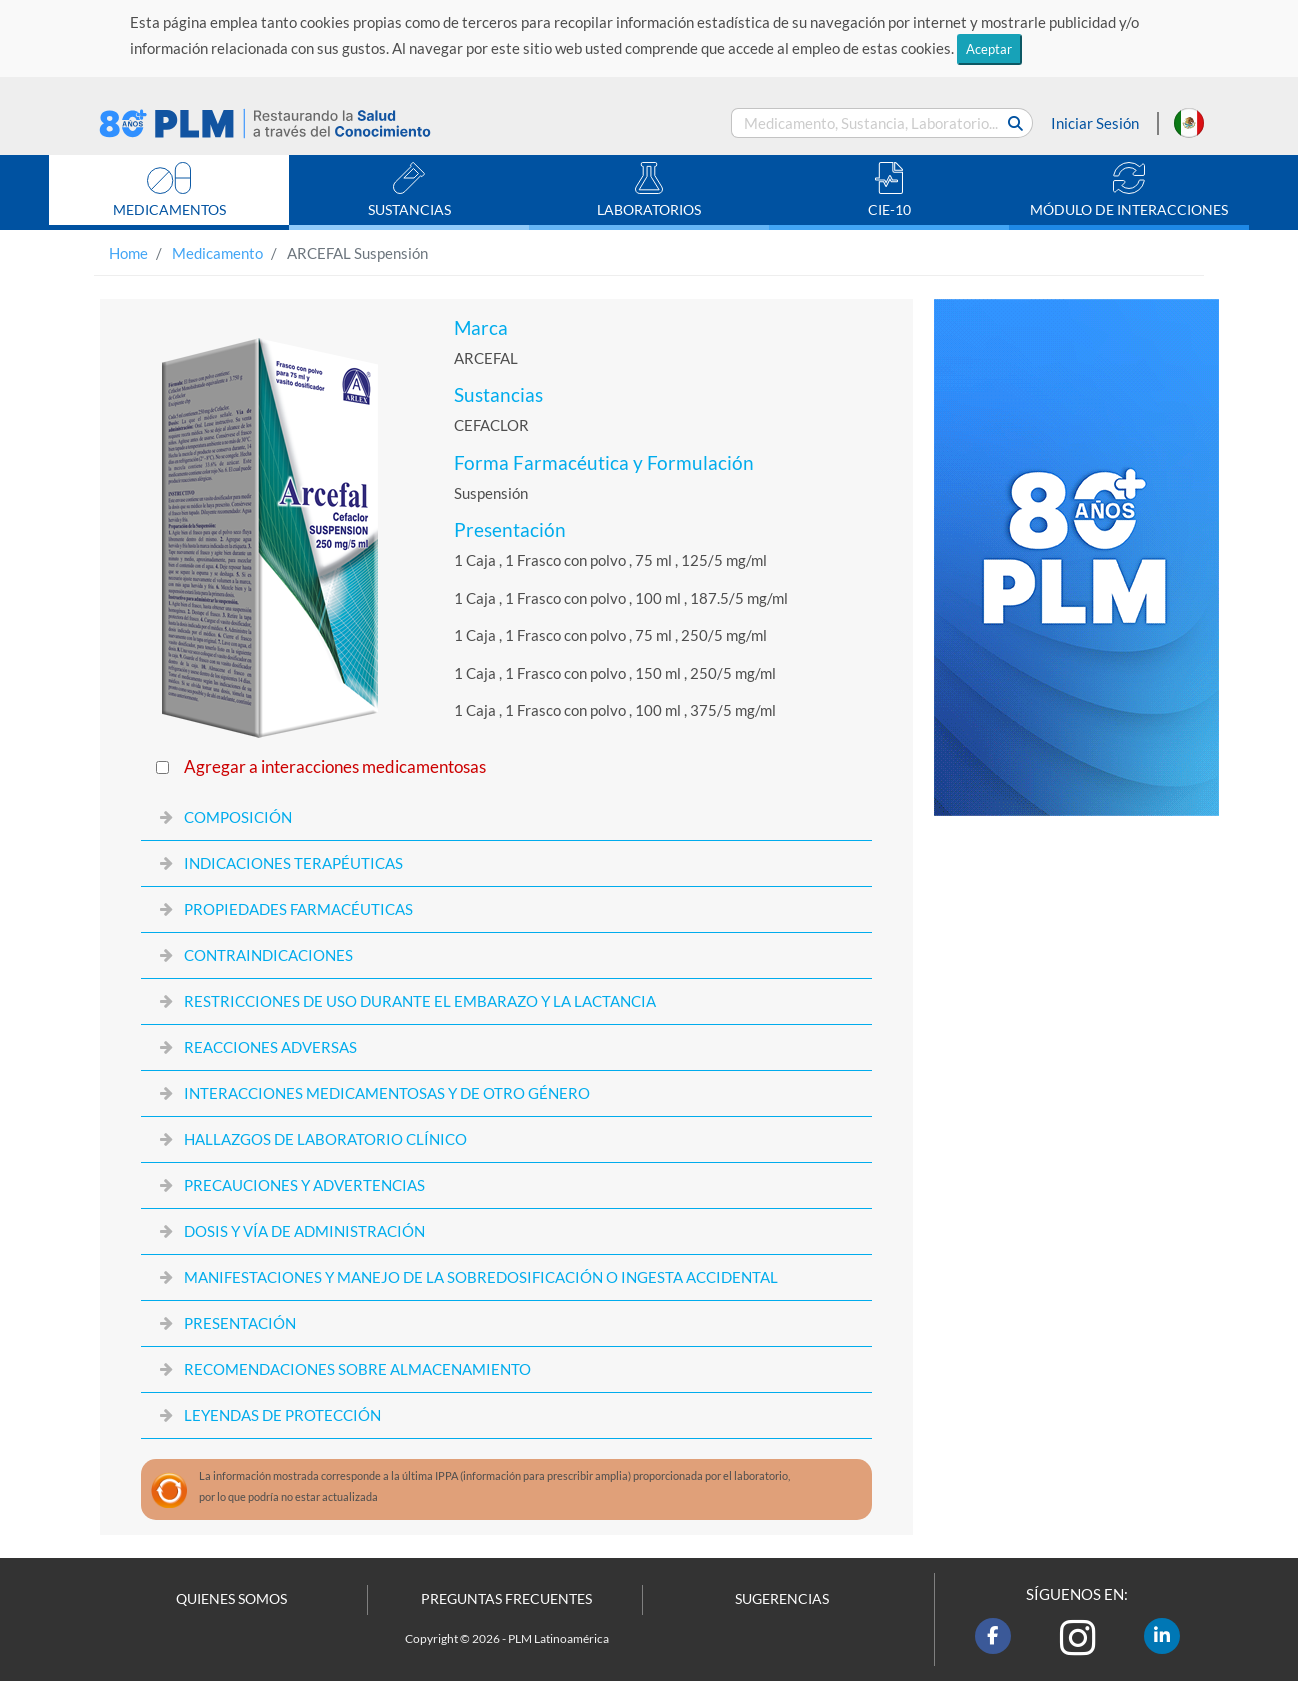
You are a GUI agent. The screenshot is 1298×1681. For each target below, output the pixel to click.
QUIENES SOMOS (231, 1599)
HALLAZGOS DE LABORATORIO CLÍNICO (325, 1139)
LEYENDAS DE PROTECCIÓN (282, 1415)
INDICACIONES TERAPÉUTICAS (293, 863)
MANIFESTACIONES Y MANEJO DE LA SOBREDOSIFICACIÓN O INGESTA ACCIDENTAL (481, 1277)
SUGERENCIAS (782, 1599)
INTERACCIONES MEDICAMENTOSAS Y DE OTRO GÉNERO (387, 1093)
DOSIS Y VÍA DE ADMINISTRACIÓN (304, 1231)
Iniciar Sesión (1095, 123)
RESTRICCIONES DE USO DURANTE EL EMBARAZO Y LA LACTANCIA (420, 1001)
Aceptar (989, 49)
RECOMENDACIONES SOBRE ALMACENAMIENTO (357, 1369)
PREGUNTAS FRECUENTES (506, 1599)
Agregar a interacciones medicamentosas (335, 767)
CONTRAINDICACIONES (268, 955)
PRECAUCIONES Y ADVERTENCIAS (304, 1185)
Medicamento (217, 253)
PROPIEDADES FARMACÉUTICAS (298, 909)
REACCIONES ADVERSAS (270, 1047)
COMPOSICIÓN (238, 817)
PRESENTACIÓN (240, 1323)
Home (128, 253)
